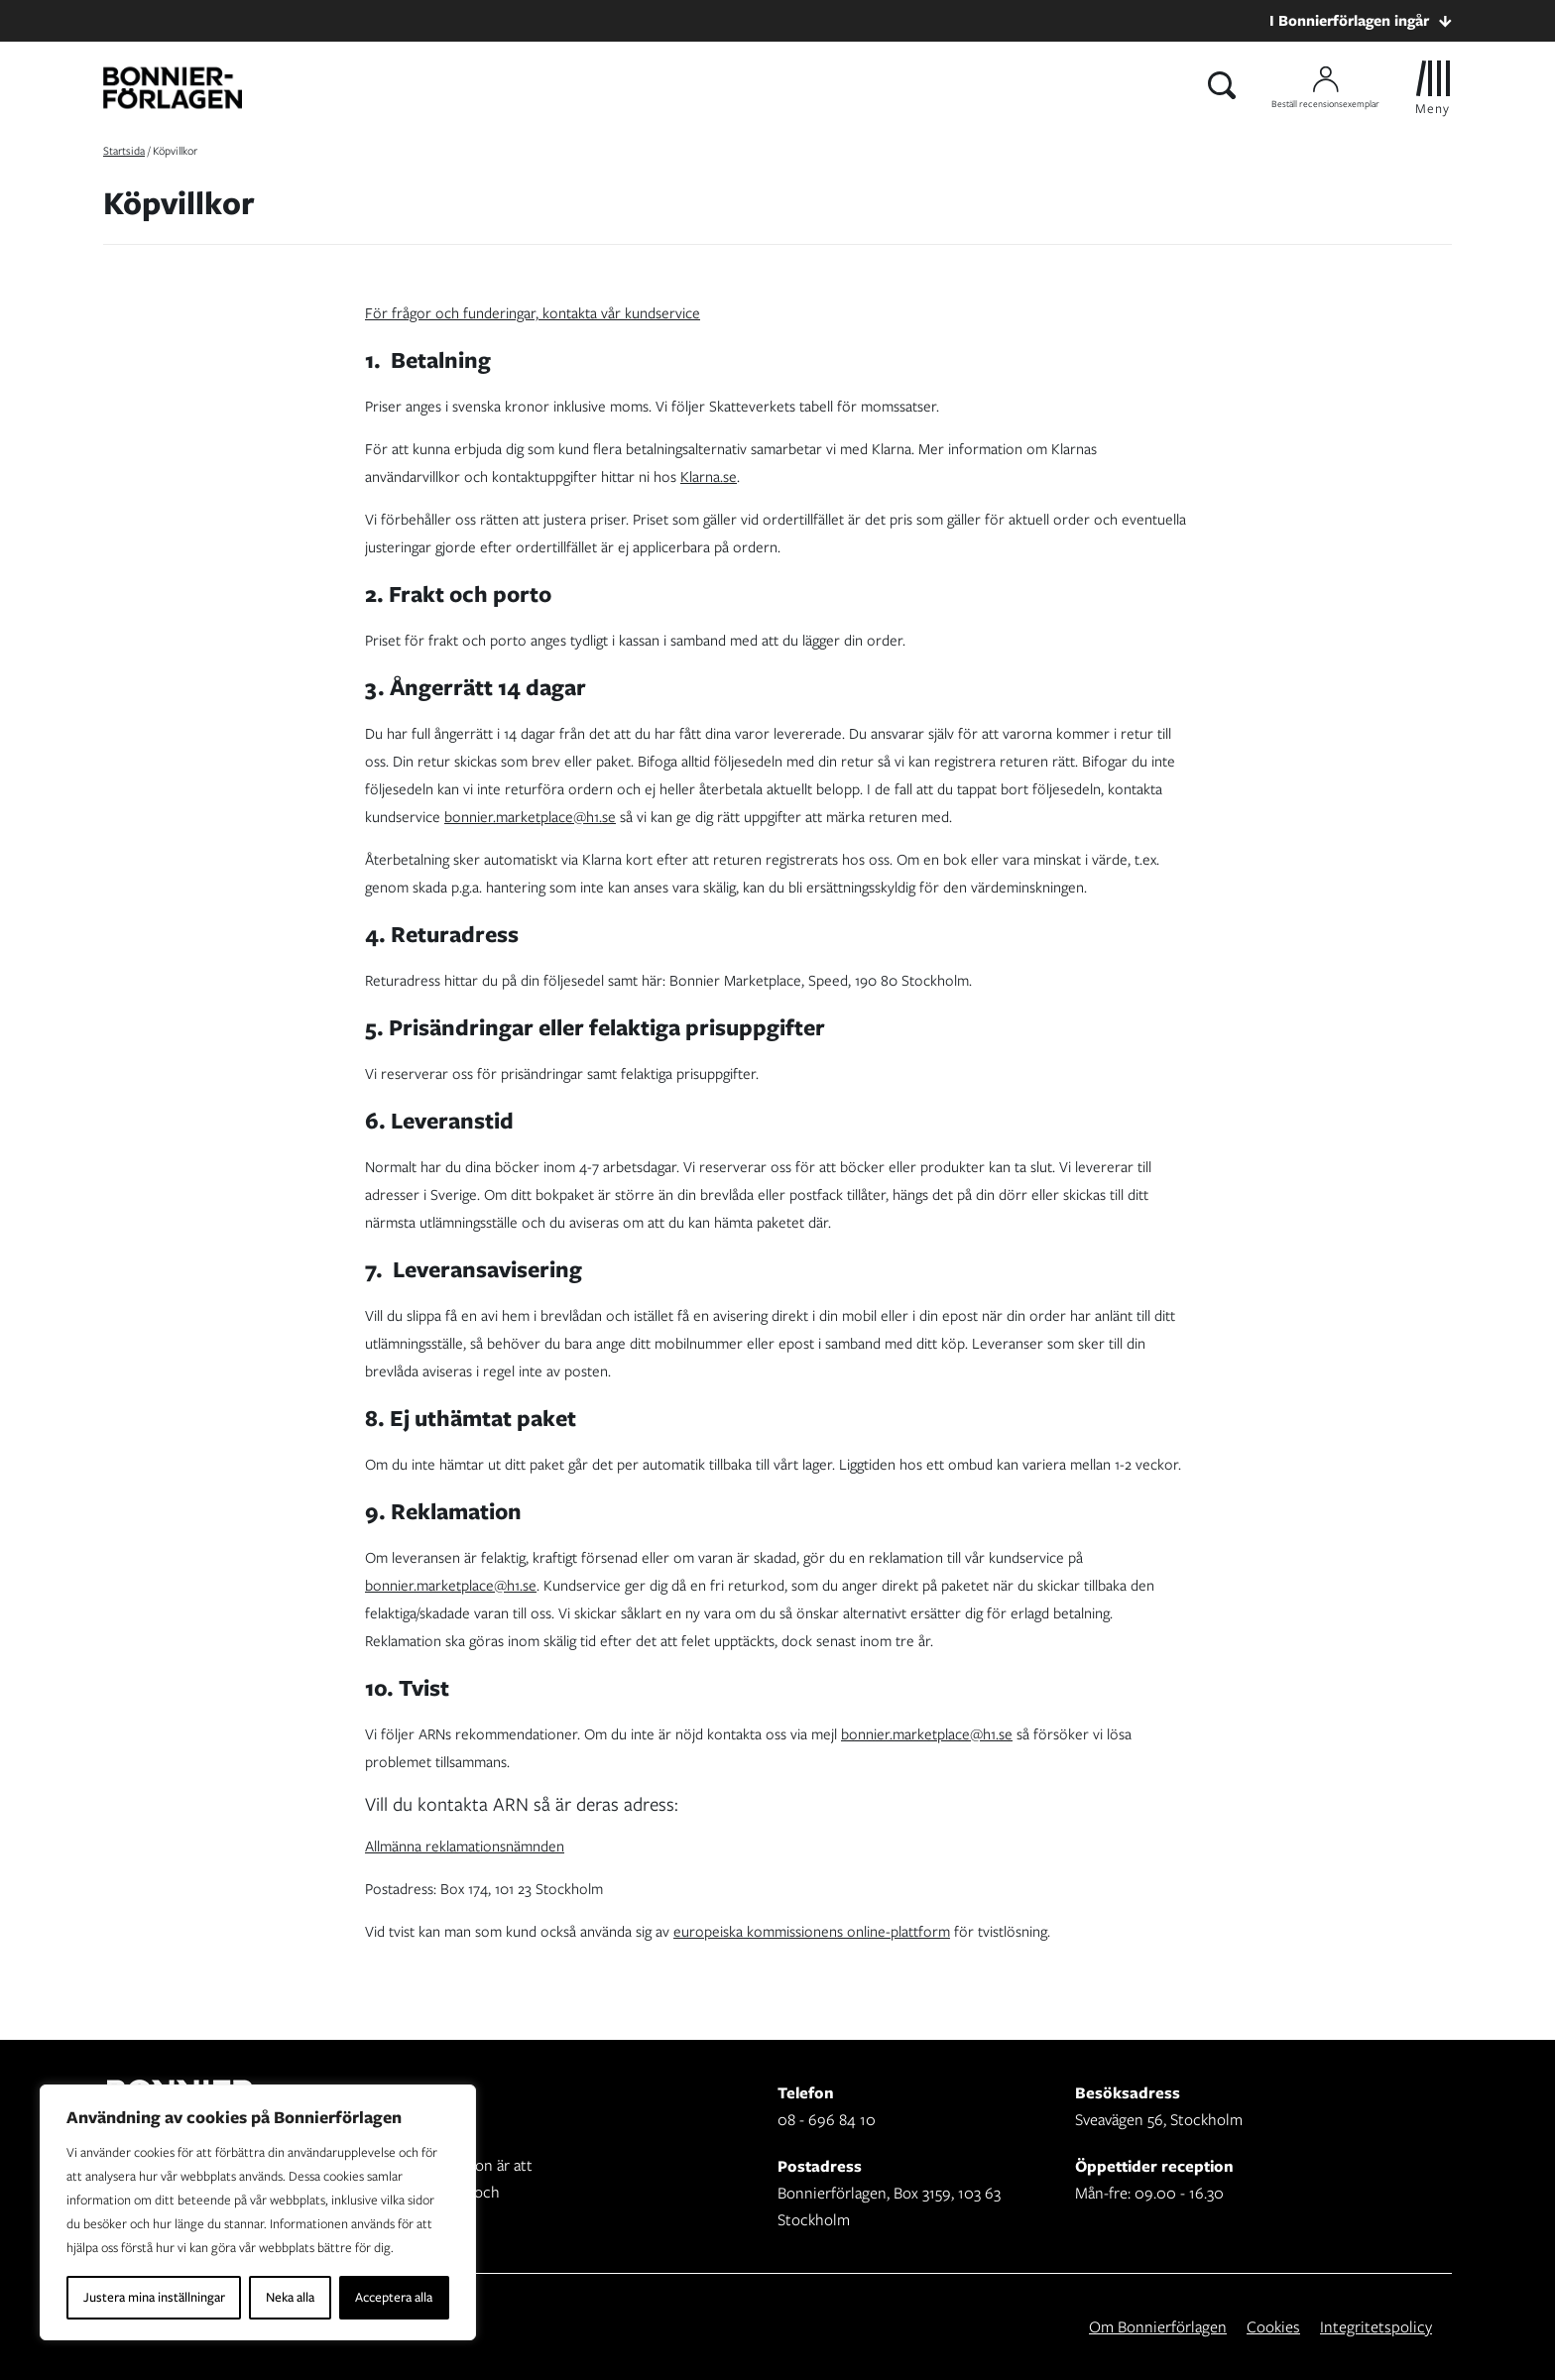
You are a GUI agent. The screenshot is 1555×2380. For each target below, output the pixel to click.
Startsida (124, 151)
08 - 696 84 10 (827, 2119)
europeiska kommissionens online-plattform (811, 1932)
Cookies (1273, 2327)
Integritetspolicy (1376, 2327)
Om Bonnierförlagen (1158, 2327)
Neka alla (290, 2297)
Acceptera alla (393, 2297)
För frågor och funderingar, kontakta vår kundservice (532, 313)
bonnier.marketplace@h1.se (530, 817)
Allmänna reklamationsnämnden (464, 1846)
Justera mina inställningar (154, 2297)
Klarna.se (708, 477)
